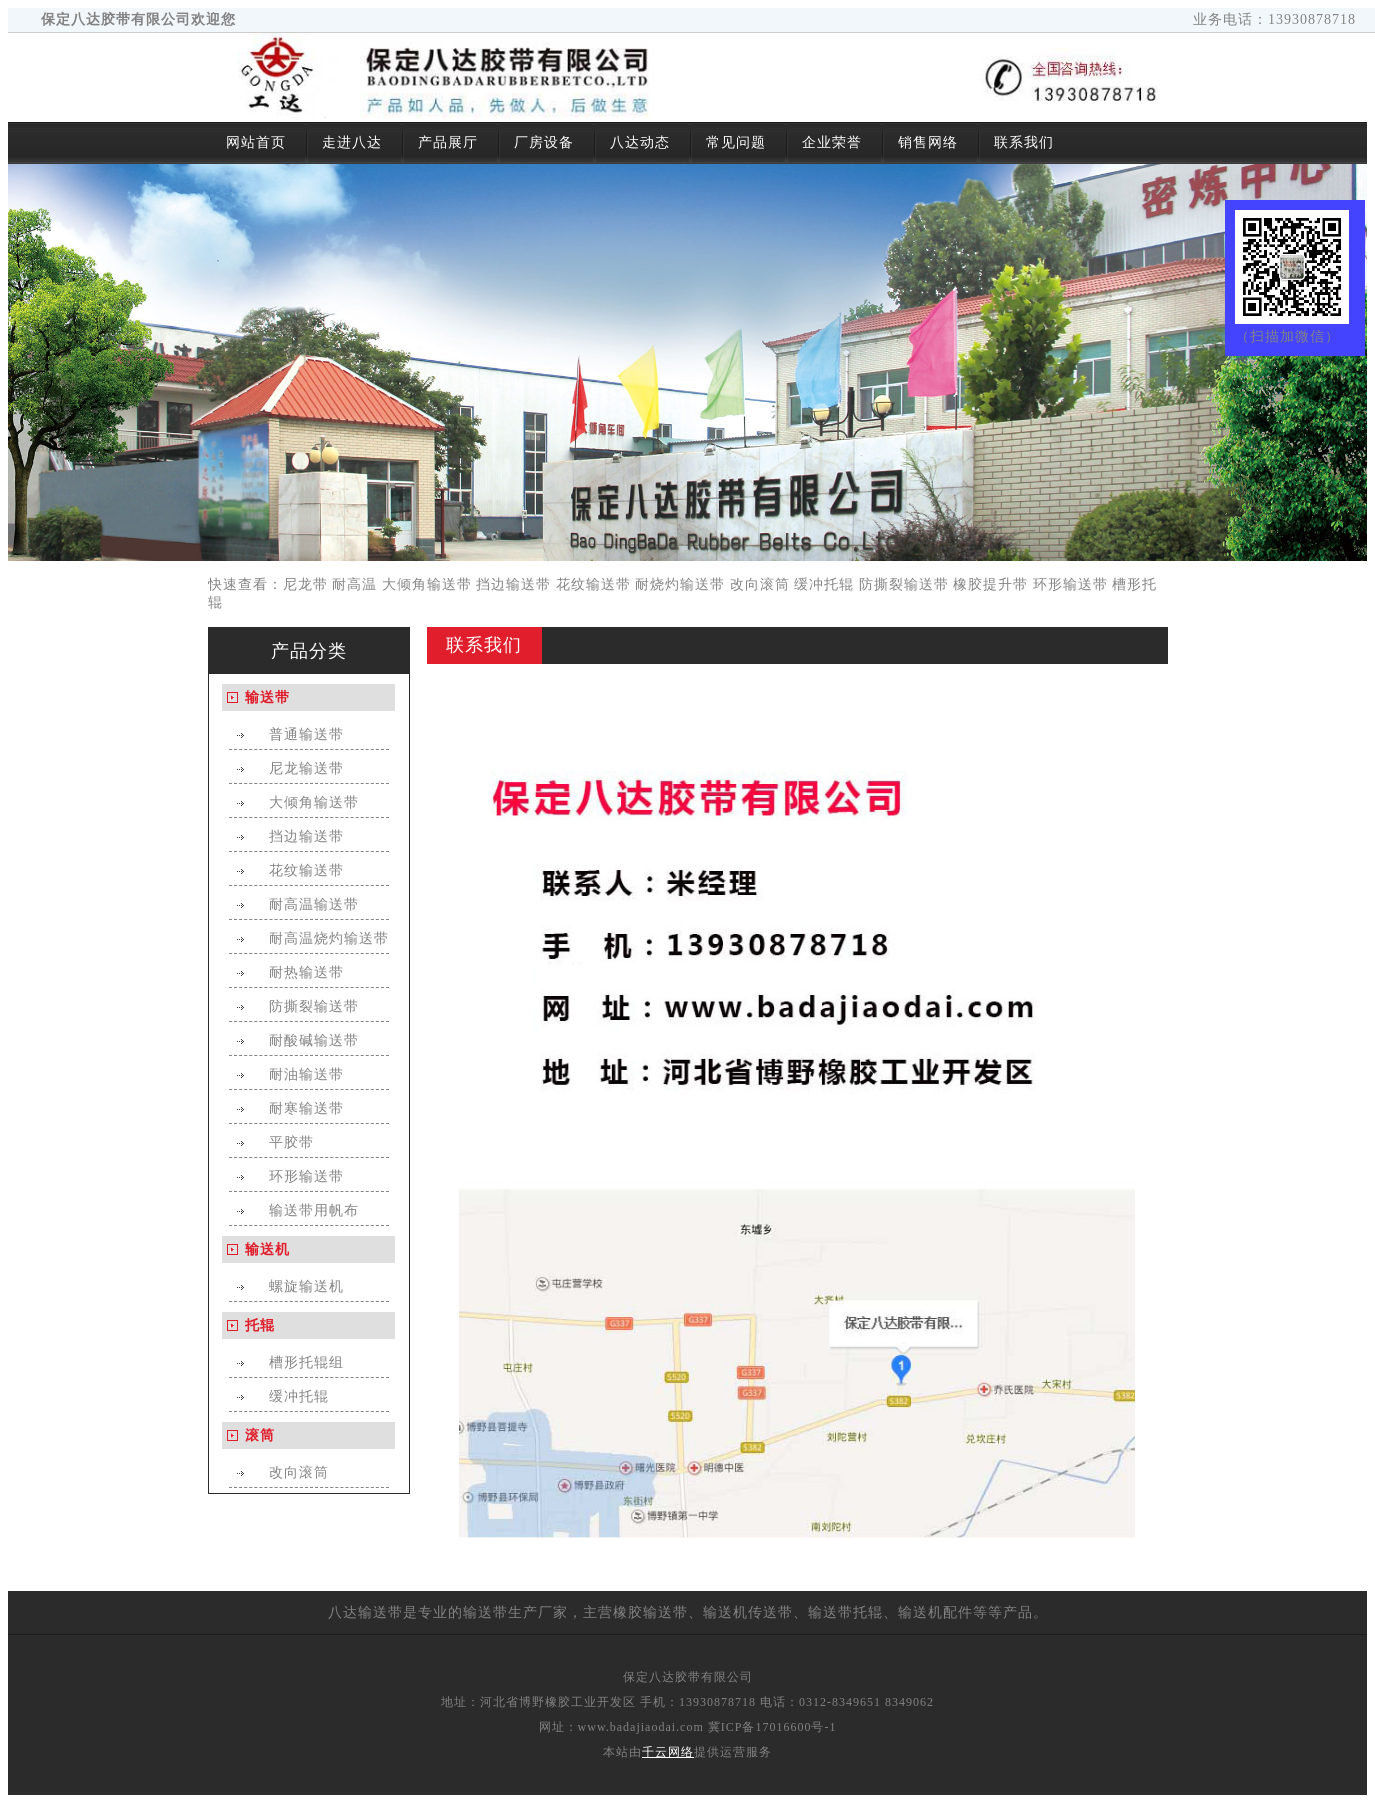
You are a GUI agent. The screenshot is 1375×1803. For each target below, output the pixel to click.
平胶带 (291, 1142)
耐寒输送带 (306, 1108)
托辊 (260, 1325)
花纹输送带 (593, 584)
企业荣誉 (832, 142)
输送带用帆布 (314, 1210)
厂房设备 (544, 142)
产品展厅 (448, 142)
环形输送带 (1070, 584)
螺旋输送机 (306, 1286)
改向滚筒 (760, 584)
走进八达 (352, 142)
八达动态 (640, 142)
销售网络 (928, 142)
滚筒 (260, 1435)
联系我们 (1024, 142)
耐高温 (354, 584)
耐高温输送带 (314, 904)
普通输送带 (306, 734)
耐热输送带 (306, 972)
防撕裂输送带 (904, 584)
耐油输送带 (306, 1074)
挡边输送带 (513, 584)
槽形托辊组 (306, 1362)
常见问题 (736, 142)
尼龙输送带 (306, 768)
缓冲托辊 (824, 584)
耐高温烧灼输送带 (329, 938)
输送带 (267, 697)
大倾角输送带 (427, 584)
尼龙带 (305, 584)
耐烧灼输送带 (680, 584)
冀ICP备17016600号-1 (772, 1727)
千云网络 (668, 1752)
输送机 (267, 1249)
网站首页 (256, 142)
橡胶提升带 (990, 584)
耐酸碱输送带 (314, 1040)
